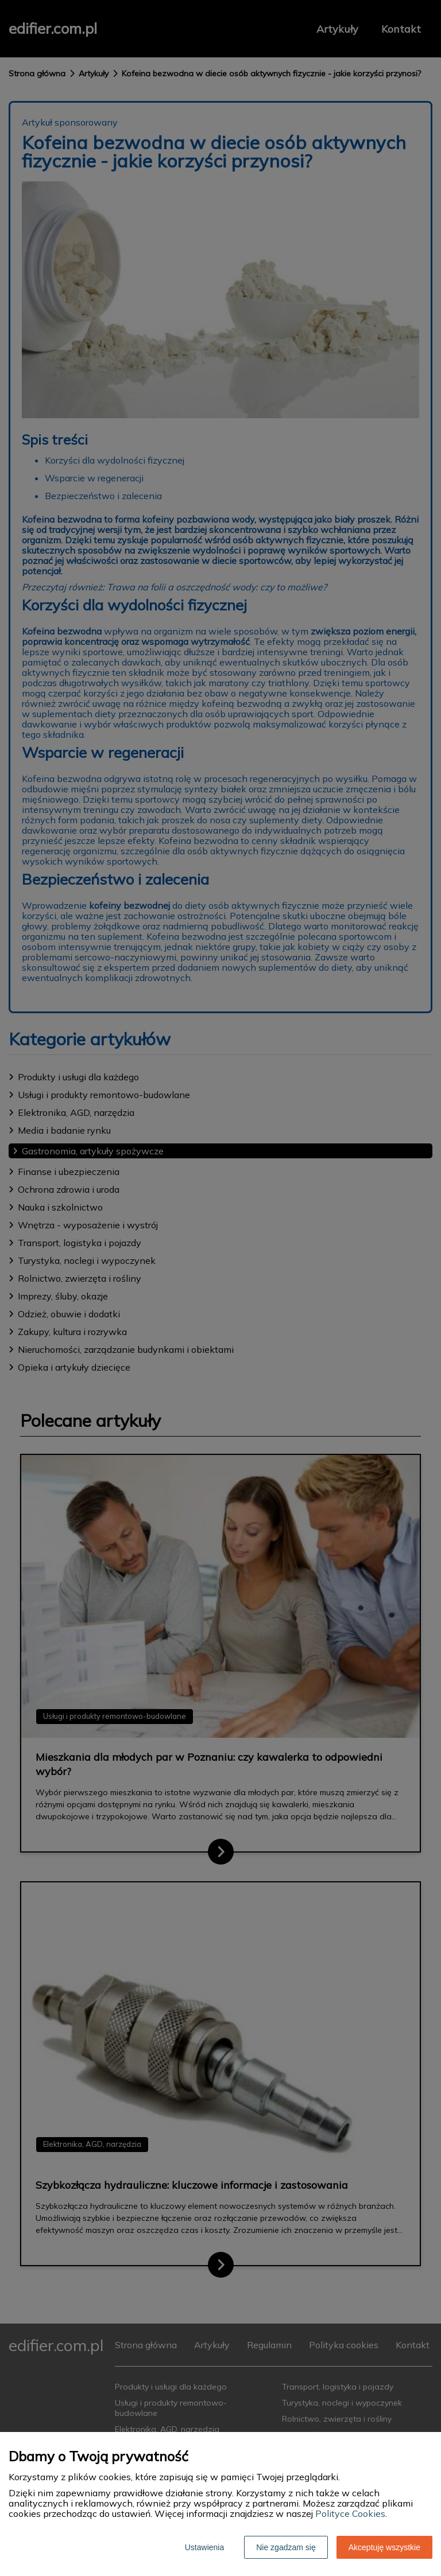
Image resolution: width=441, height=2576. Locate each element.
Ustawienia (204, 2547)
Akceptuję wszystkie (384, 2547)
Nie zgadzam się (286, 2547)
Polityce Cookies (350, 2513)
